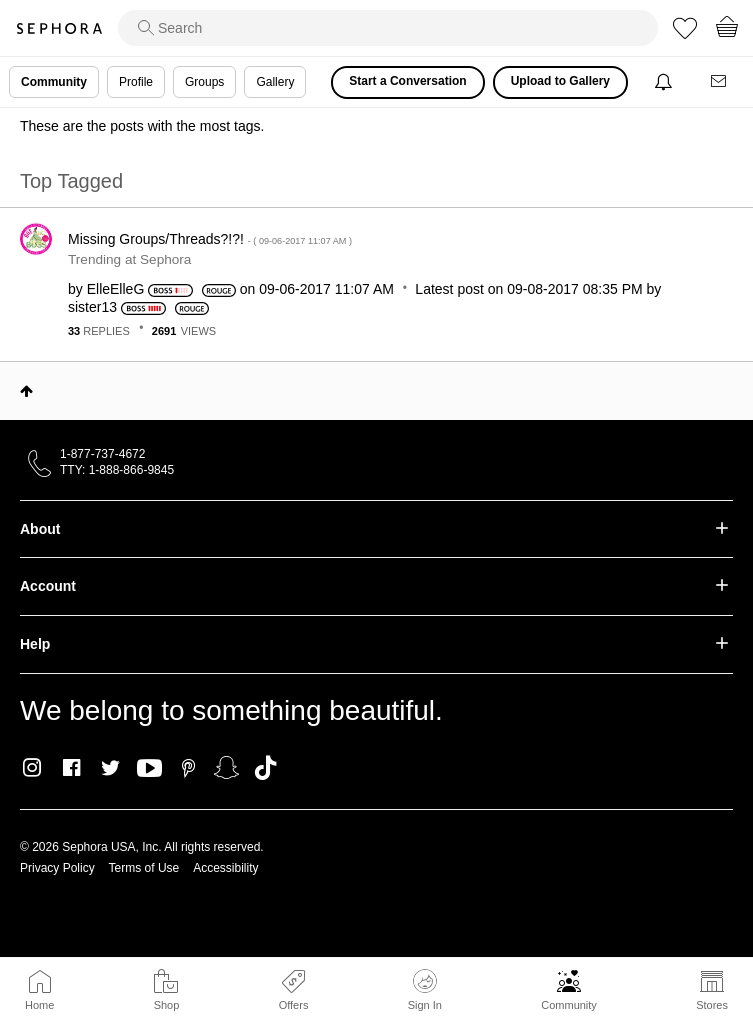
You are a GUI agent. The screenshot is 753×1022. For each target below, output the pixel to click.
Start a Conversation (407, 81)
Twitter (110, 768)
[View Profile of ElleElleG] (116, 289)
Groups (204, 82)
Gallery (275, 82)
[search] (388, 28)
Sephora (59, 28)
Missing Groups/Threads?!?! (210, 239)
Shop (167, 1005)
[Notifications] (665, 82)
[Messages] (720, 82)
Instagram (32, 768)
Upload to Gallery (560, 81)
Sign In (425, 990)
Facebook (71, 768)
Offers (294, 1005)
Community (569, 1005)
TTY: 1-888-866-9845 (117, 470)
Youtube (149, 769)
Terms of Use (144, 868)
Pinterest (188, 768)
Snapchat (226, 768)
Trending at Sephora (129, 259)
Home (39, 1005)
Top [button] (26, 391)
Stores (712, 1005)
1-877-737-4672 (102, 454)
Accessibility (225, 868)
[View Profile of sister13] (92, 307)
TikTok (265, 768)
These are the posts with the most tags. (142, 126)
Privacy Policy (57, 868)
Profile (136, 82)
